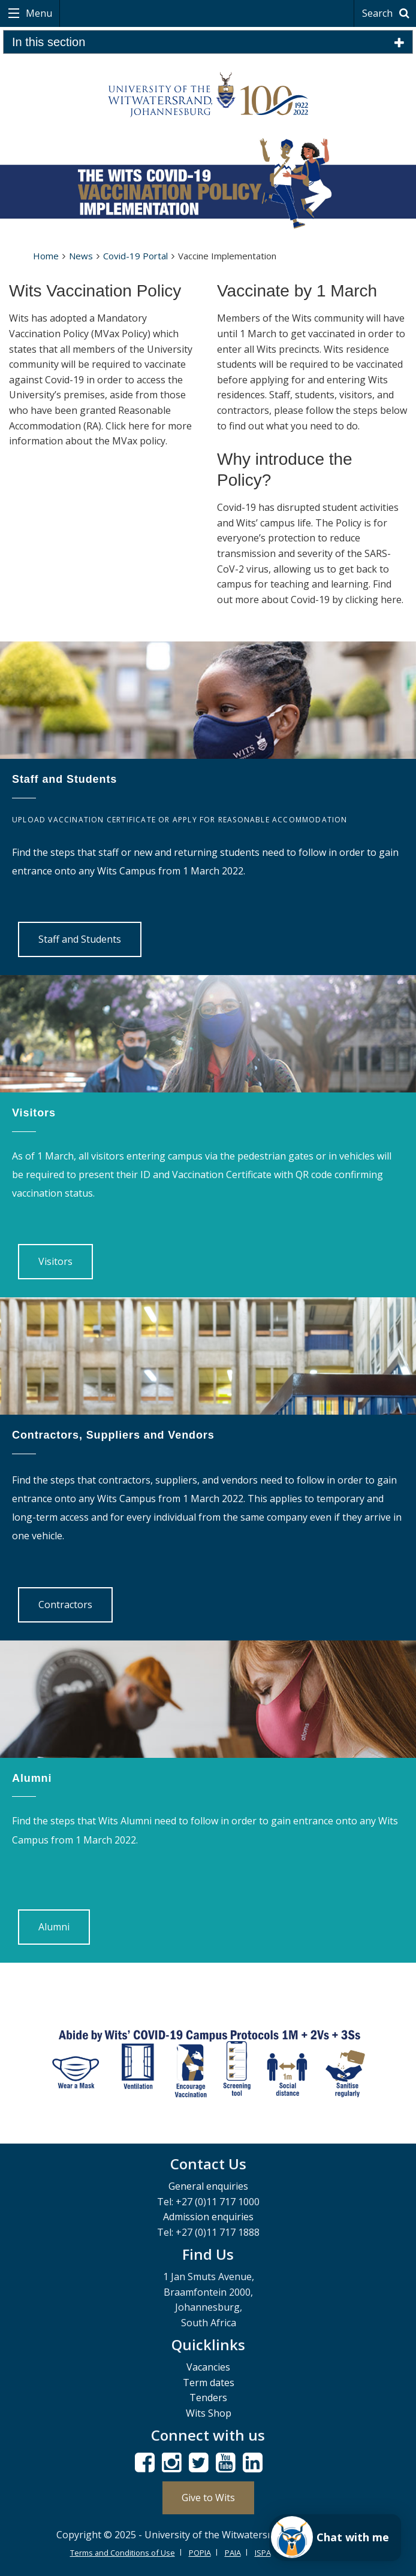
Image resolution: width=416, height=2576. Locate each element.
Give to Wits (208, 2497)
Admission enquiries (208, 2216)
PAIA (233, 2552)
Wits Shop (208, 2413)
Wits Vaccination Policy (95, 290)
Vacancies (208, 2367)
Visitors (55, 1261)
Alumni (54, 1926)
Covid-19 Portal (135, 256)
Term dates (208, 2382)
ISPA (263, 2552)
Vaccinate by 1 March (297, 290)
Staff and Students (79, 939)
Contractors (65, 1604)
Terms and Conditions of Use (122, 2552)
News (81, 256)
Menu (37, 13)
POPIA (200, 2552)
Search (387, 13)
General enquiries (208, 2186)
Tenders (208, 2397)
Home (46, 256)
